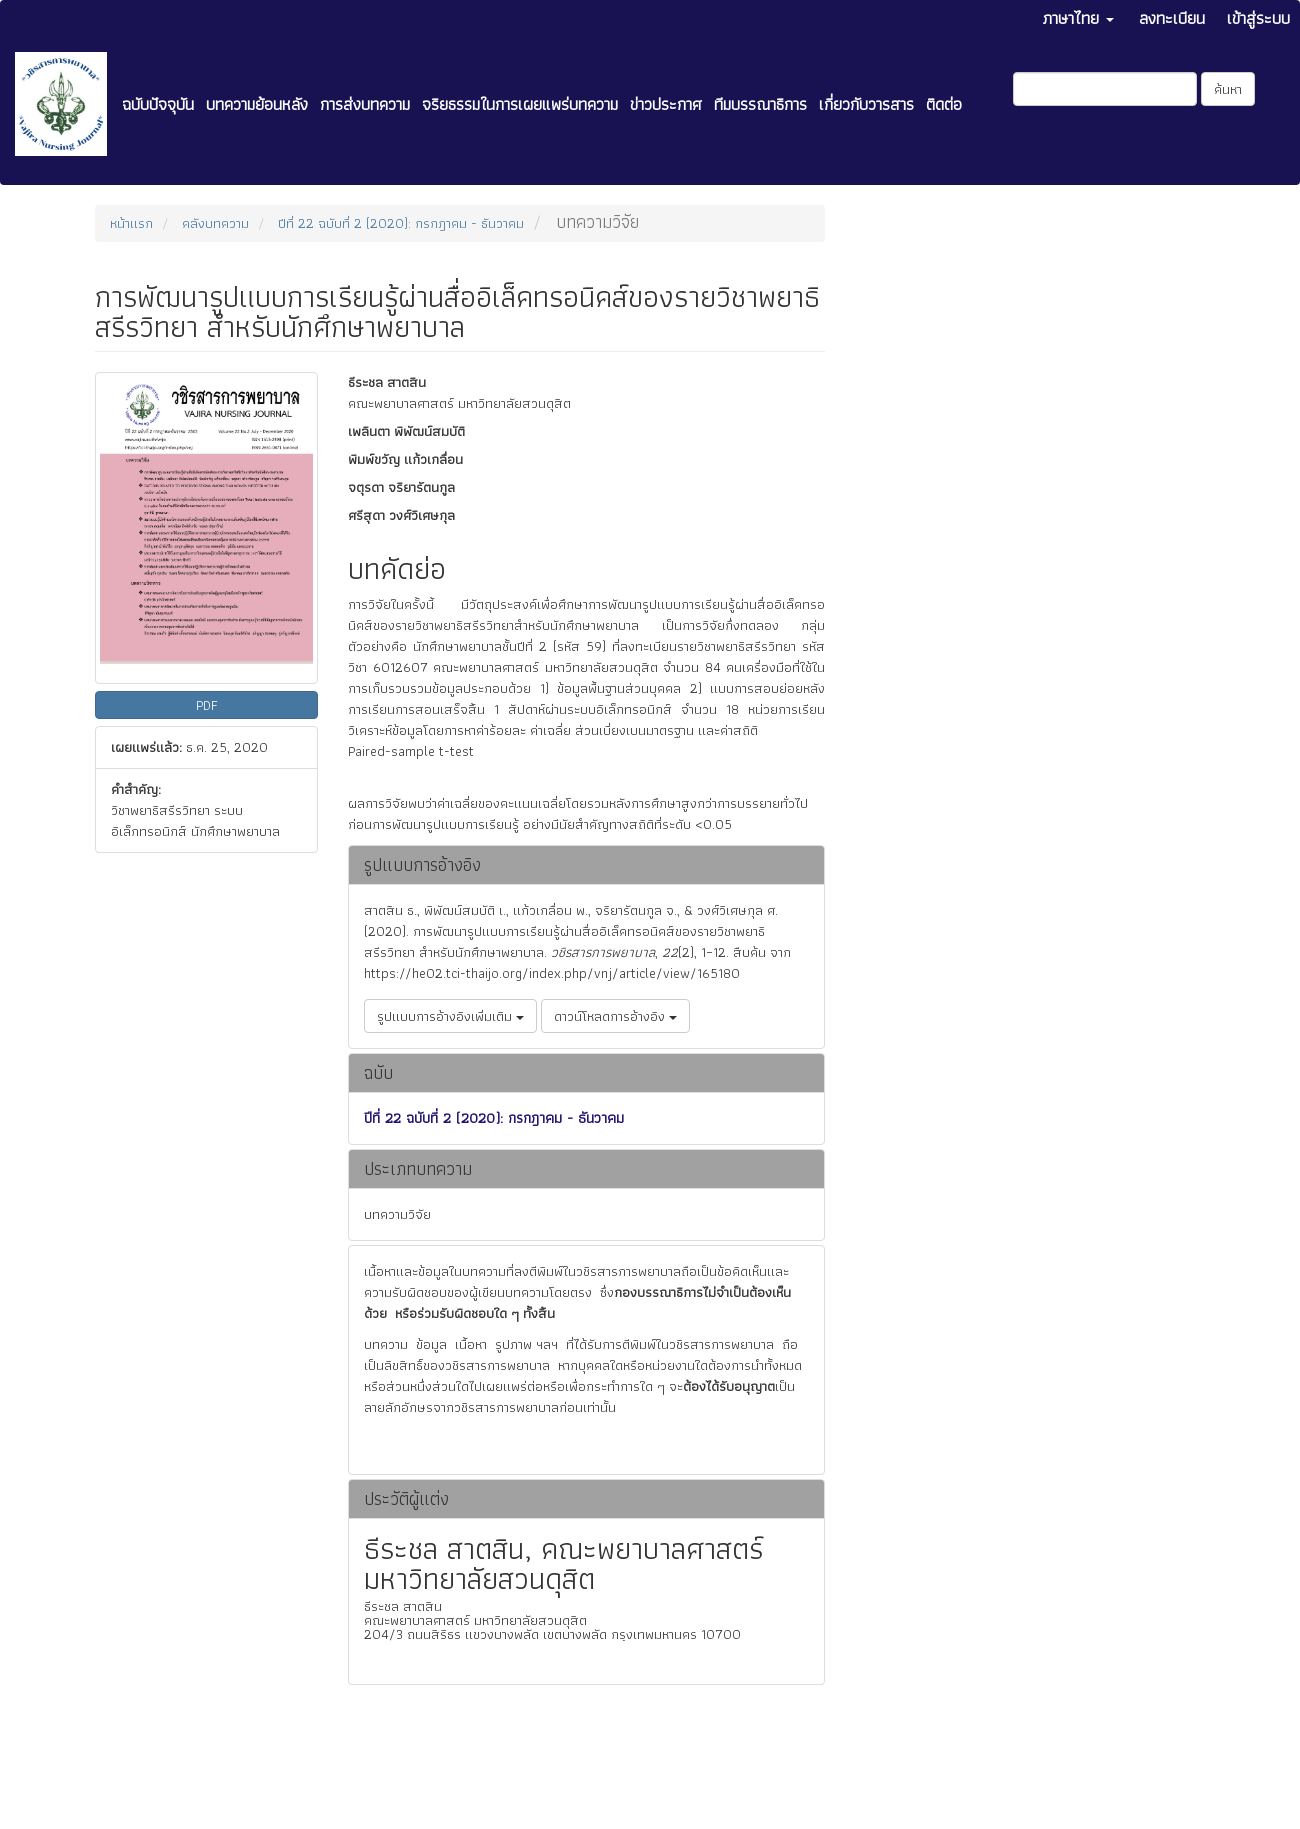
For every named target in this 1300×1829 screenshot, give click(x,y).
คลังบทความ (215, 223)
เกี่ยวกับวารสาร (866, 104)
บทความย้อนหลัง (257, 104)
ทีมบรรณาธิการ (760, 104)
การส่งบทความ (365, 104)
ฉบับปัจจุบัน (158, 104)
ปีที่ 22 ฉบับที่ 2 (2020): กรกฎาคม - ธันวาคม (401, 223)
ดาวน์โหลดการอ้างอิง (615, 1016)
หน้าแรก (131, 223)
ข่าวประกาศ (666, 104)
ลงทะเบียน (1172, 18)
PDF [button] (207, 705)
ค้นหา (1228, 89)
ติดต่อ (944, 104)
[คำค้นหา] (1105, 89)
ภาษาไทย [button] (1078, 18)
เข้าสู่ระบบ (1258, 18)
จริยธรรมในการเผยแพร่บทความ (520, 104)
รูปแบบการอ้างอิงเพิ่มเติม (450, 1016)
